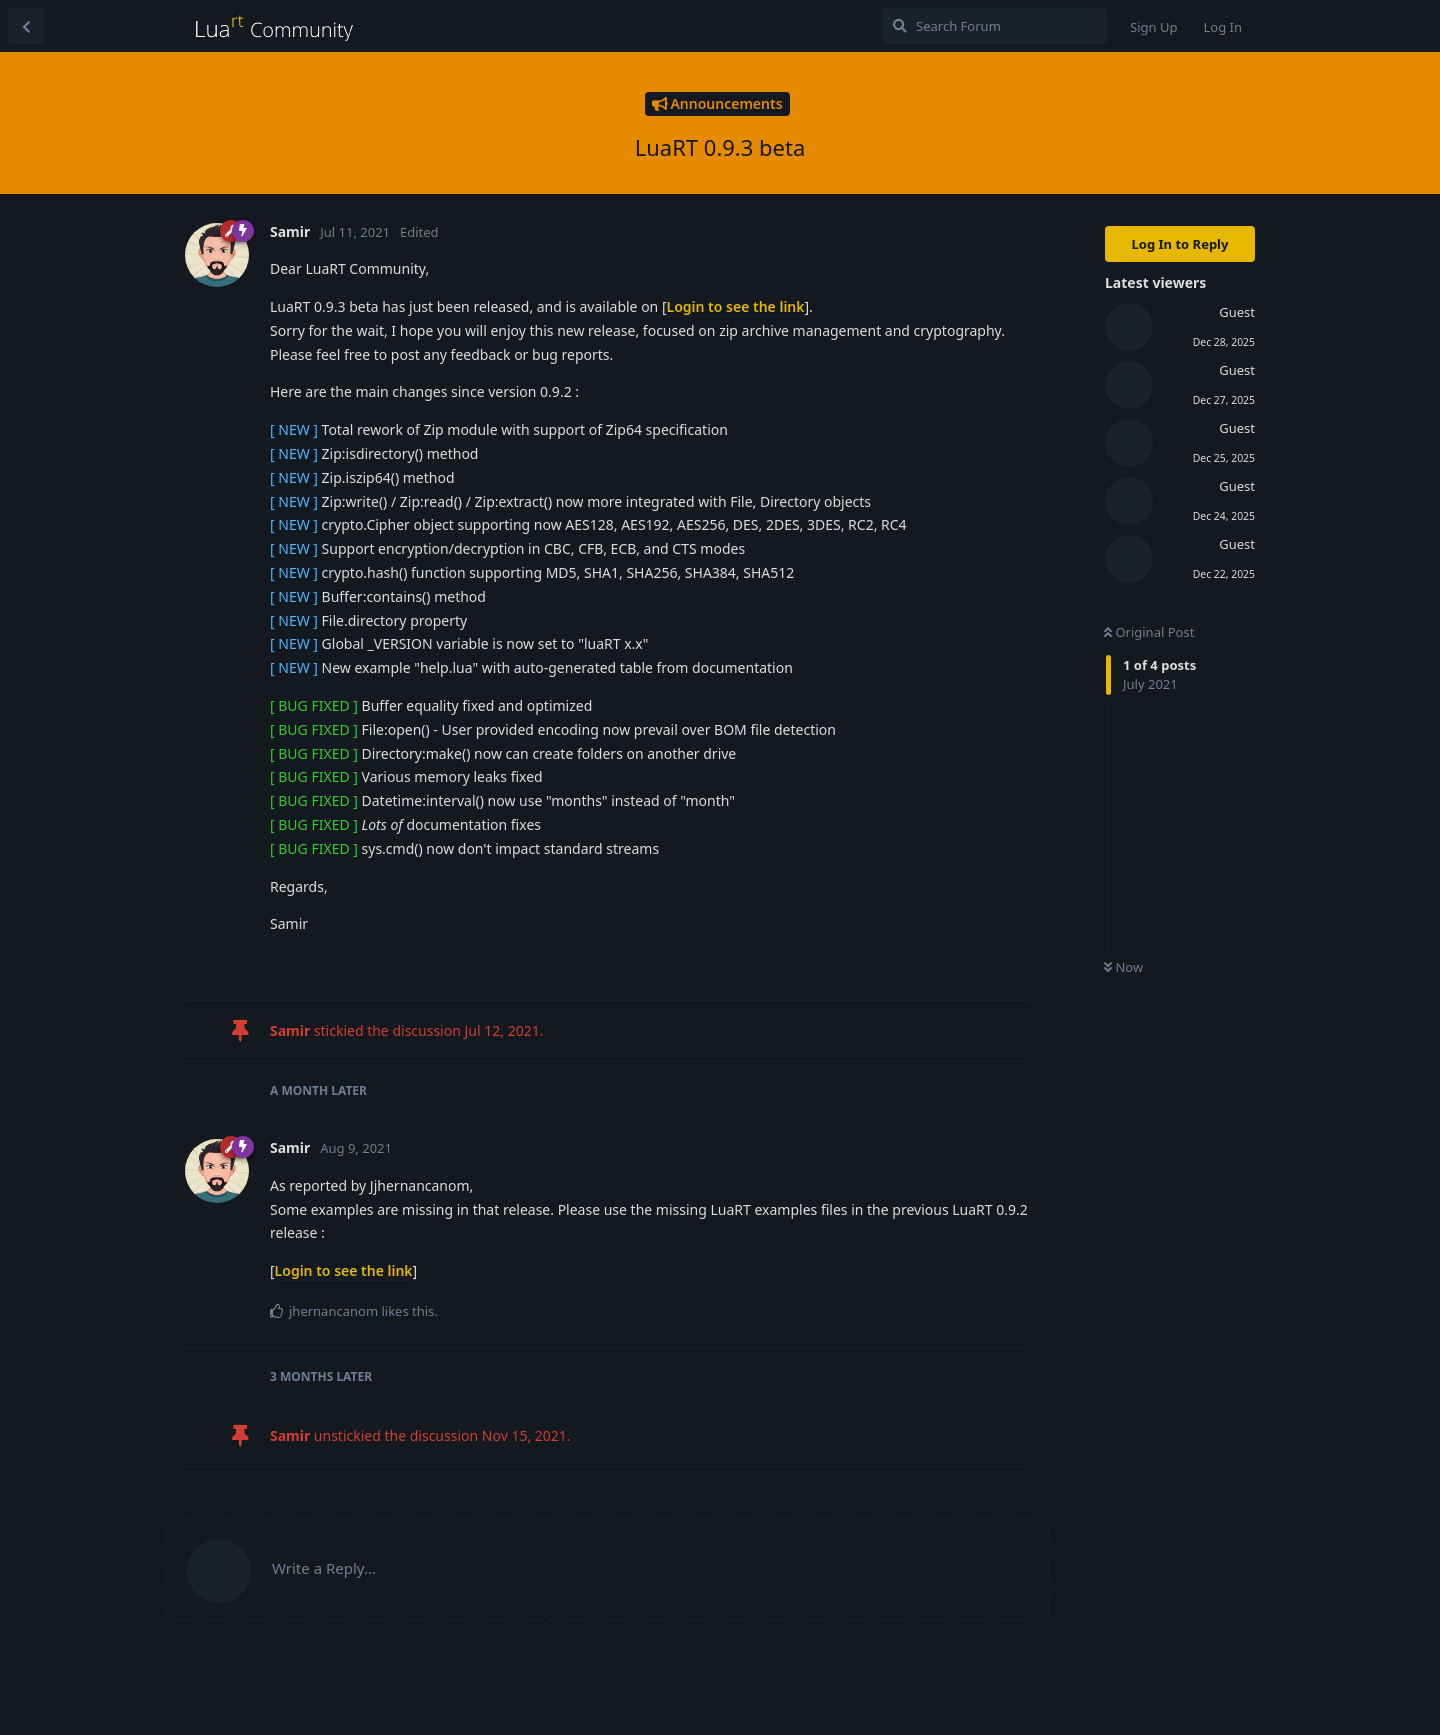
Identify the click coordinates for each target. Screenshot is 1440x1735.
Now (1123, 967)
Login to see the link (736, 306)
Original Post (1149, 632)
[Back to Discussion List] (26, 26)
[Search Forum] (994, 26)
